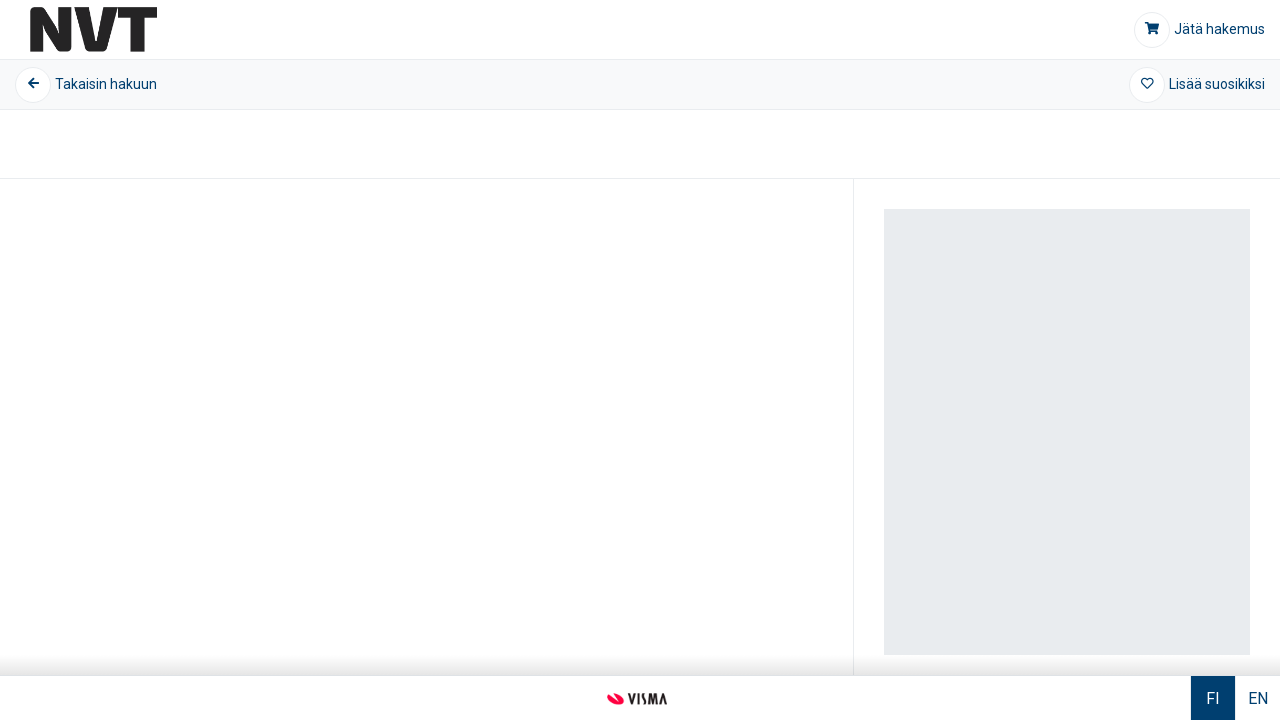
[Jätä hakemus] (1199, 30)
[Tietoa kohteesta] (640, 392)
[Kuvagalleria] (426, 422)
